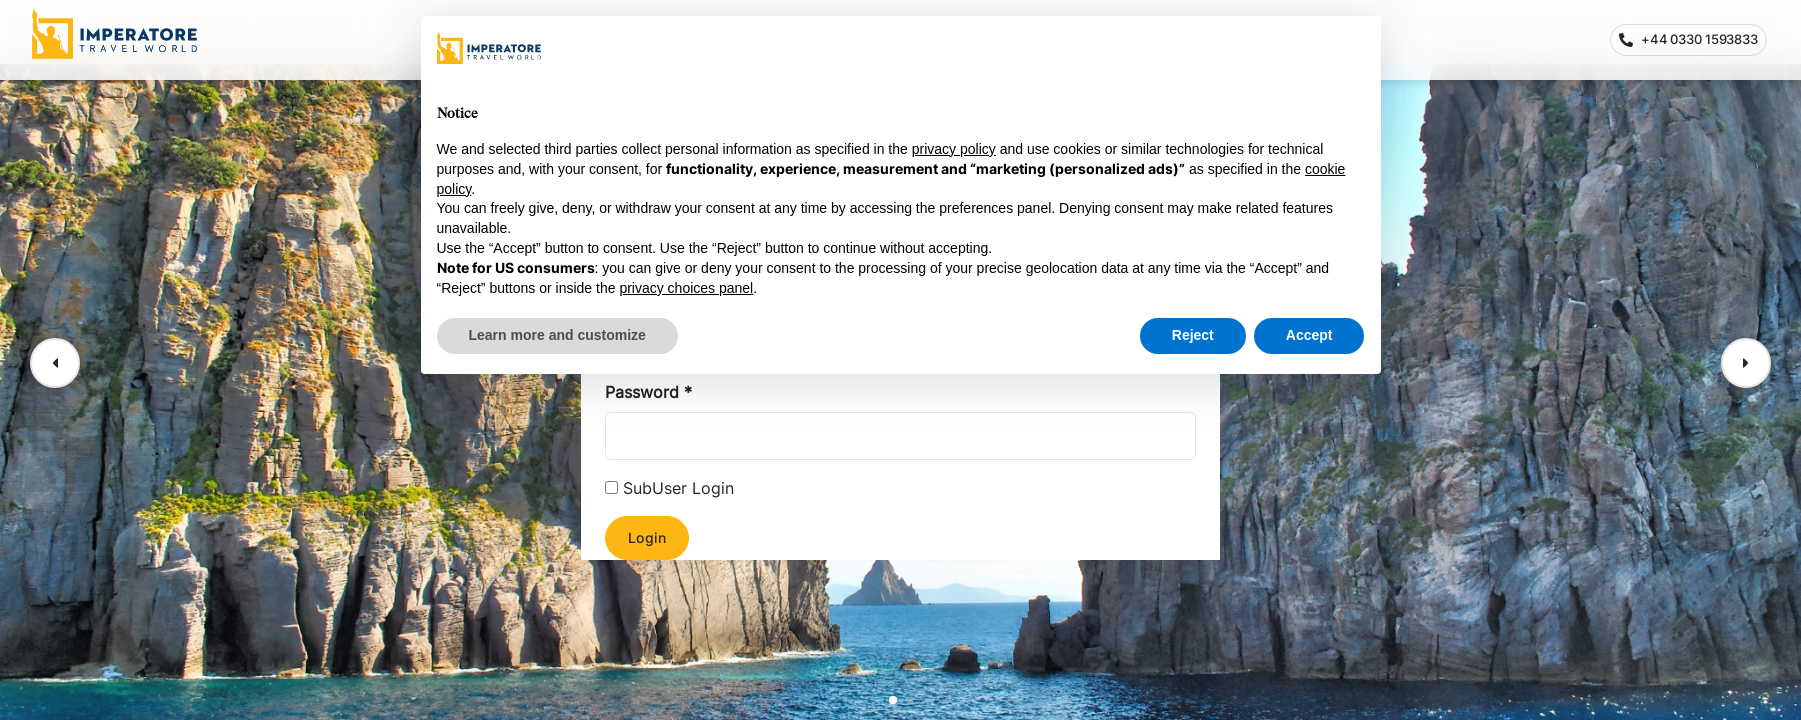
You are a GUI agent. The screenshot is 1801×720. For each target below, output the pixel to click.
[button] (55, 363)
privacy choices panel (686, 288)
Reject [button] (1193, 335)
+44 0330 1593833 (1693, 43)
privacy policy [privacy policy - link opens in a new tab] (954, 149)
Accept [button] (1309, 335)
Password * (648, 392)
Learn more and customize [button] (557, 335)
